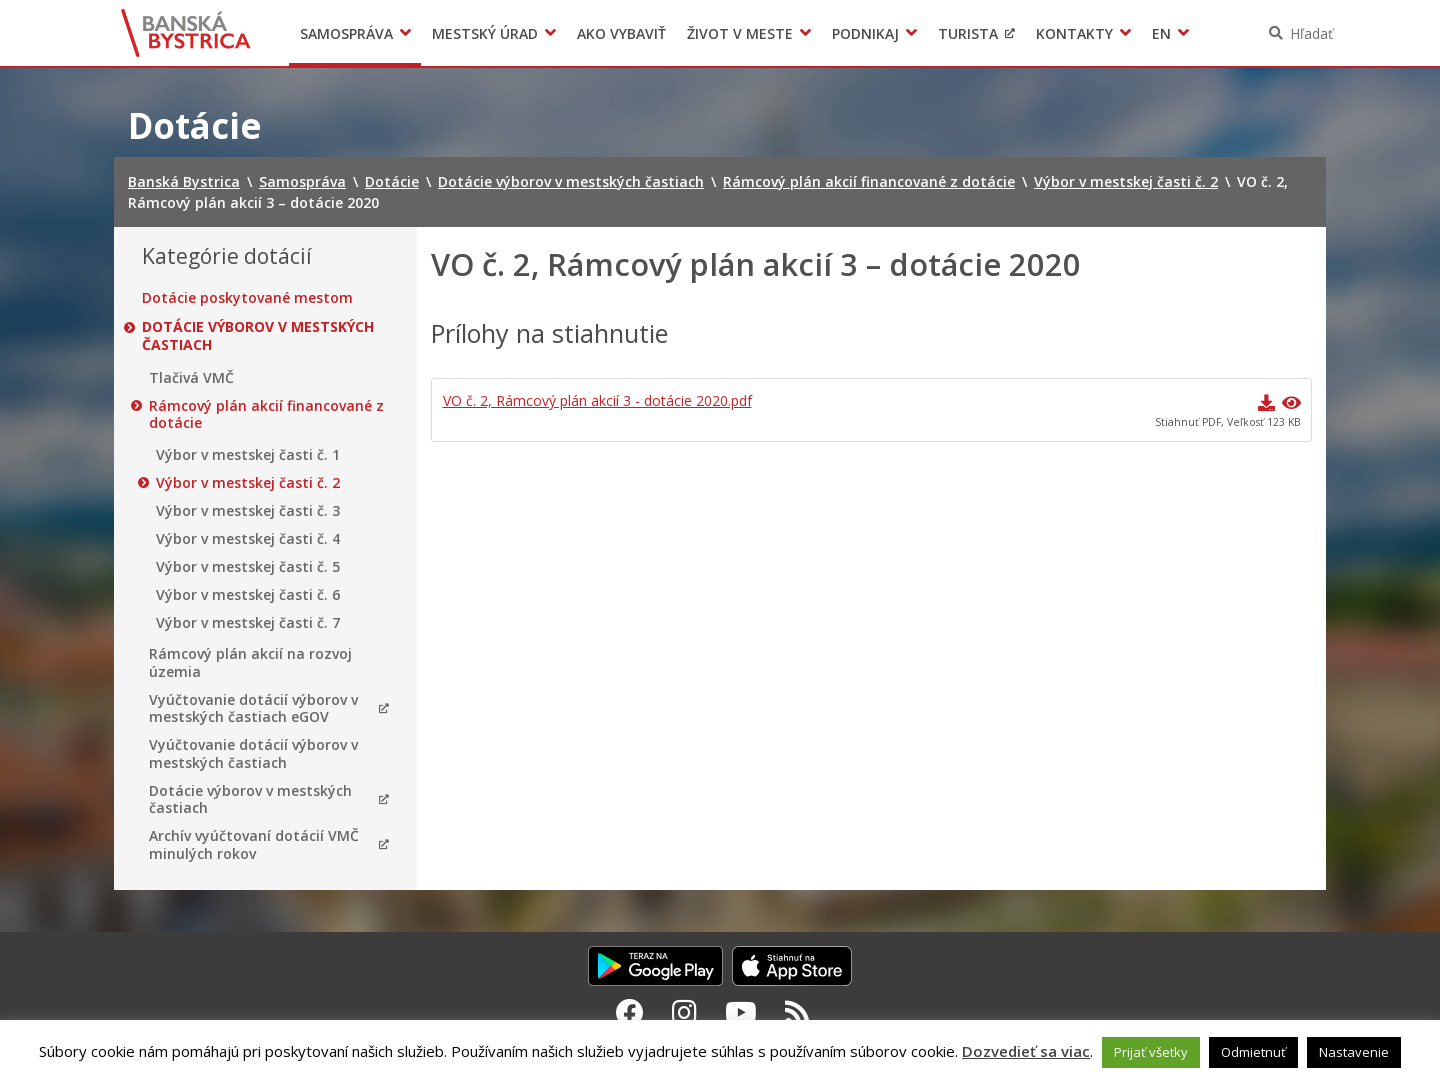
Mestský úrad (485, 33)
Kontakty (1074, 33)
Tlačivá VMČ (191, 378)
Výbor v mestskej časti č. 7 (248, 623)
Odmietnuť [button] (1253, 1052)
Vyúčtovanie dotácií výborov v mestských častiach (253, 753)
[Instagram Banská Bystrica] (684, 1012)
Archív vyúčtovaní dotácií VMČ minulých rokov (254, 844)
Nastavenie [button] (1354, 1052)
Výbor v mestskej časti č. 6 (248, 595)
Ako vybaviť (621, 33)
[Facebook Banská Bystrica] (630, 1012)
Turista (968, 33)
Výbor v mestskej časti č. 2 (248, 483)
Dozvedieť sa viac (1026, 1051)
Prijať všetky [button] (1151, 1052)
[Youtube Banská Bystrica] (741, 1012)
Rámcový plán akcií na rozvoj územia (250, 662)
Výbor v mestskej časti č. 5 (248, 567)
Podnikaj (865, 33)
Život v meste (740, 33)
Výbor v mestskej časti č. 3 (248, 511)
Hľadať (1311, 33)
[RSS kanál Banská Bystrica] (797, 1012)
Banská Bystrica (186, 33)
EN (1161, 33)
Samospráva (346, 33)
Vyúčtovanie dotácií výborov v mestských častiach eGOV (253, 708)
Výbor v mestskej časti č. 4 (248, 539)
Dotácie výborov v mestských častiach (258, 335)
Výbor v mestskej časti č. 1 (248, 455)
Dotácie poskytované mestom (247, 298)
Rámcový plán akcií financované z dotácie (266, 414)
